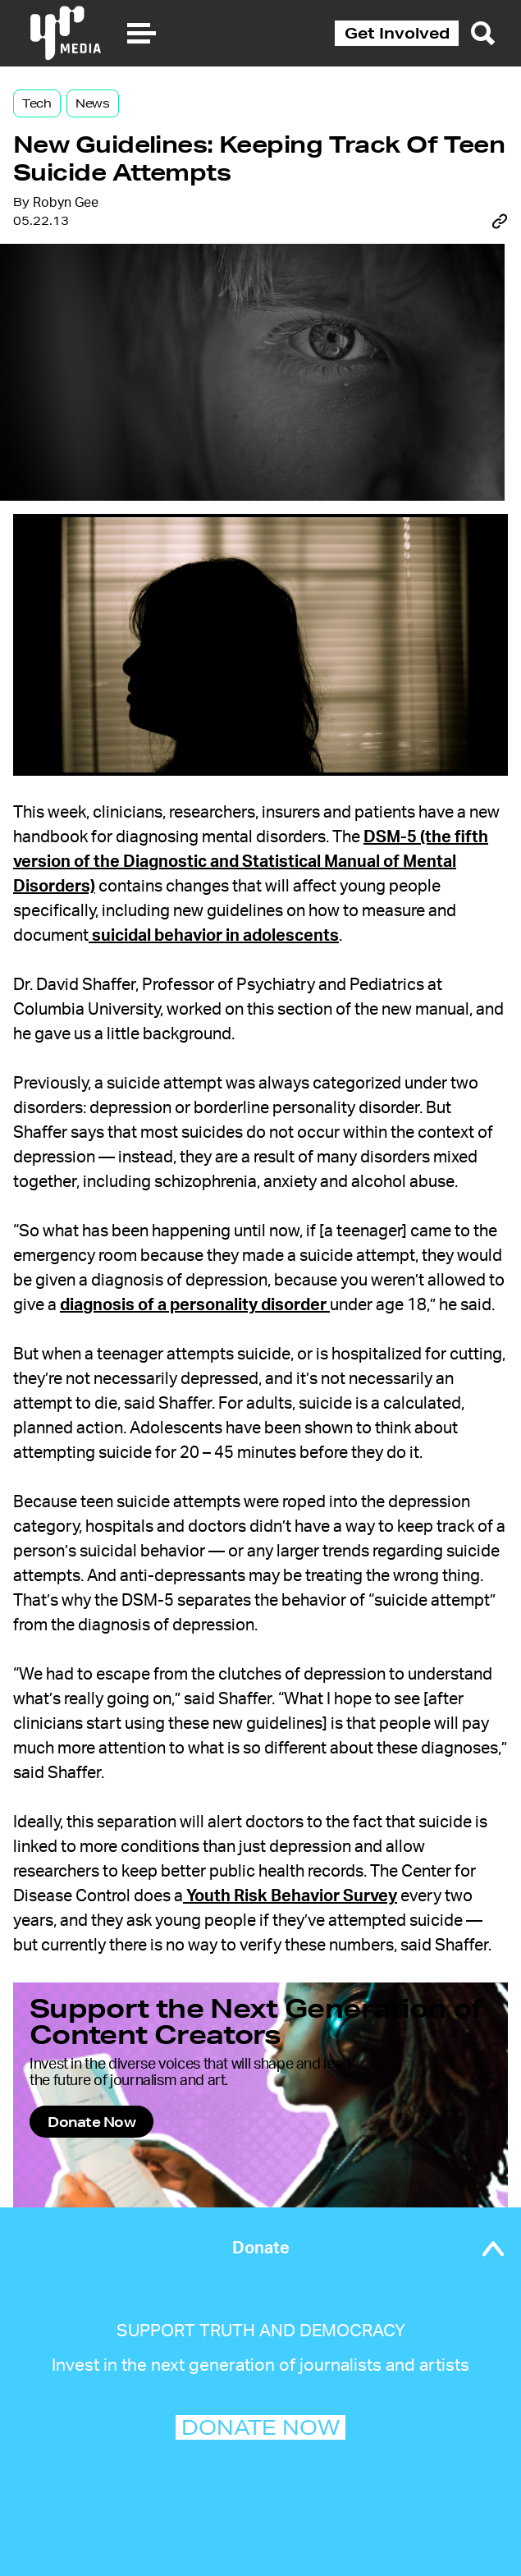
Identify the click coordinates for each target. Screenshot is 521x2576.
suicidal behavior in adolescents (214, 936)
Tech (37, 103)
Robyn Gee (65, 202)
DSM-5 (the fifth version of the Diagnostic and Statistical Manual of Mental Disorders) (250, 862)
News (92, 103)
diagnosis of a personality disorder (195, 1305)
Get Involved (397, 33)
